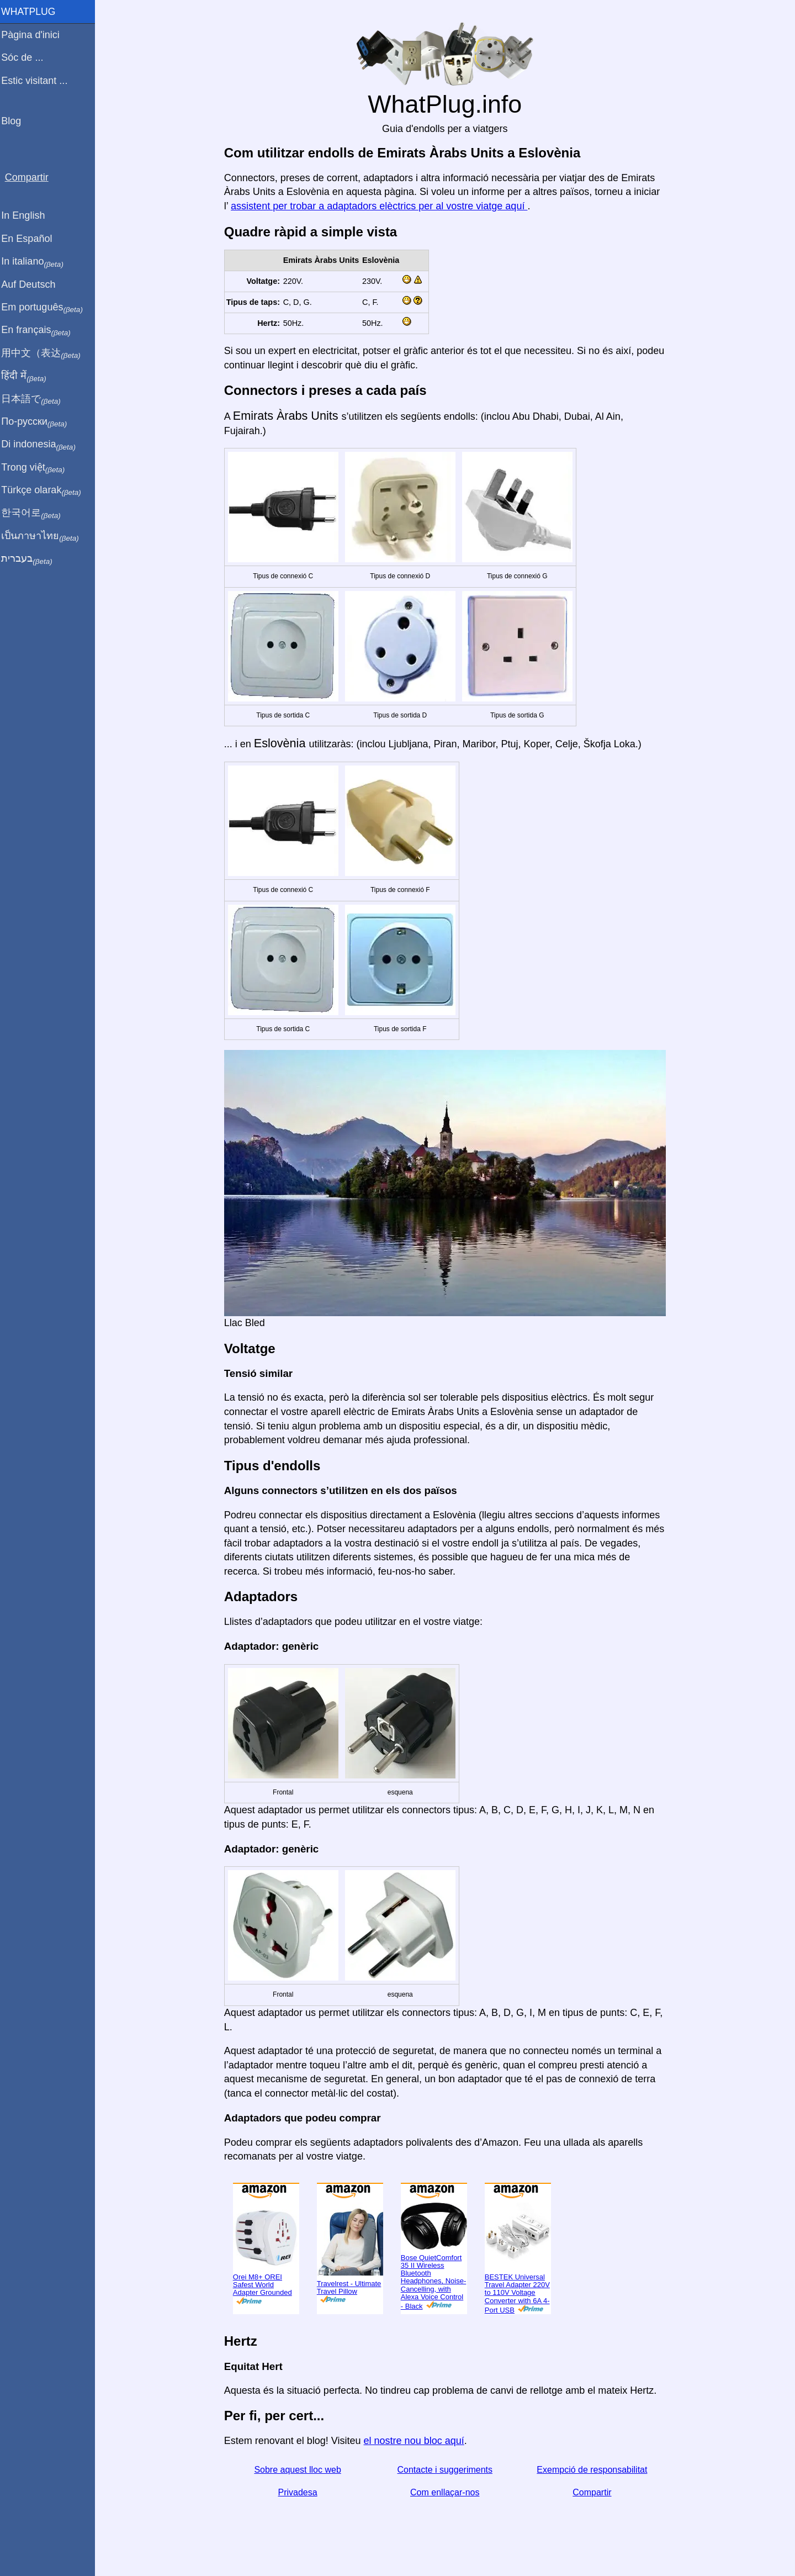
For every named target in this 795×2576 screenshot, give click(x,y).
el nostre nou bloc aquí (416, 2440)
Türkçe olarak (46, 490)
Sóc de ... (27, 57)
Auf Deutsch (33, 284)
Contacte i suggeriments (447, 2469)
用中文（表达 (45, 353)
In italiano (37, 262)
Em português (47, 308)
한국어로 (35, 513)
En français (41, 330)
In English (28, 215)
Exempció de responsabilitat (594, 2469)
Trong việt (38, 468)
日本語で (35, 399)
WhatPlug (33, 11)
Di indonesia (43, 445)
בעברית (31, 559)
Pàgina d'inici (35, 34)
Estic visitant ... (39, 80)
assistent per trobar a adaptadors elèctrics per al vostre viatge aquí (381, 206)
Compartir (594, 2492)
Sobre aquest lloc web (300, 2469)
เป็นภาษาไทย (44, 536)
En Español (31, 238)
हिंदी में (28, 376)
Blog (16, 120)
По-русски (39, 422)
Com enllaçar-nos (446, 2492)
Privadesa (300, 2492)
